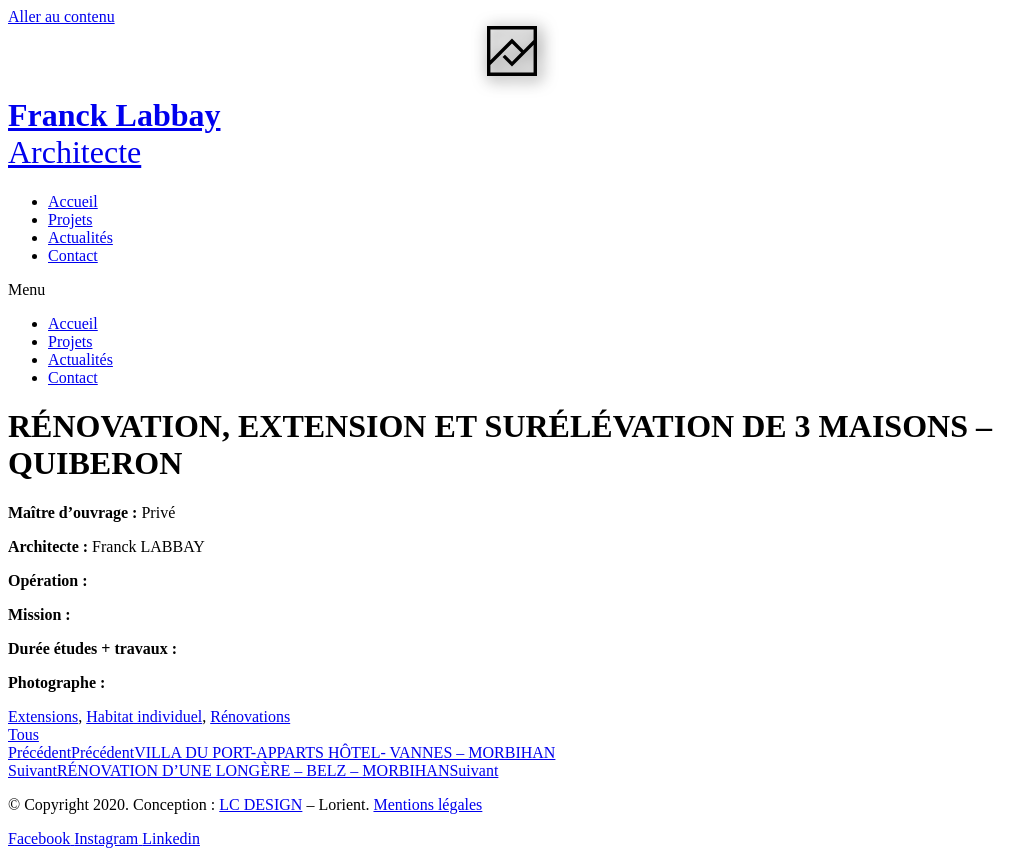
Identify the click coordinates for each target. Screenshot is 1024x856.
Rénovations (250, 716)
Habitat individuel (144, 716)
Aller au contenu (61, 16)
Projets (70, 219)
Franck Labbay (114, 133)
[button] (512, 290)
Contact (73, 255)
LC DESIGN (260, 804)
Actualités (80, 237)
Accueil (73, 201)
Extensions (43, 716)
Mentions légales (427, 804)
